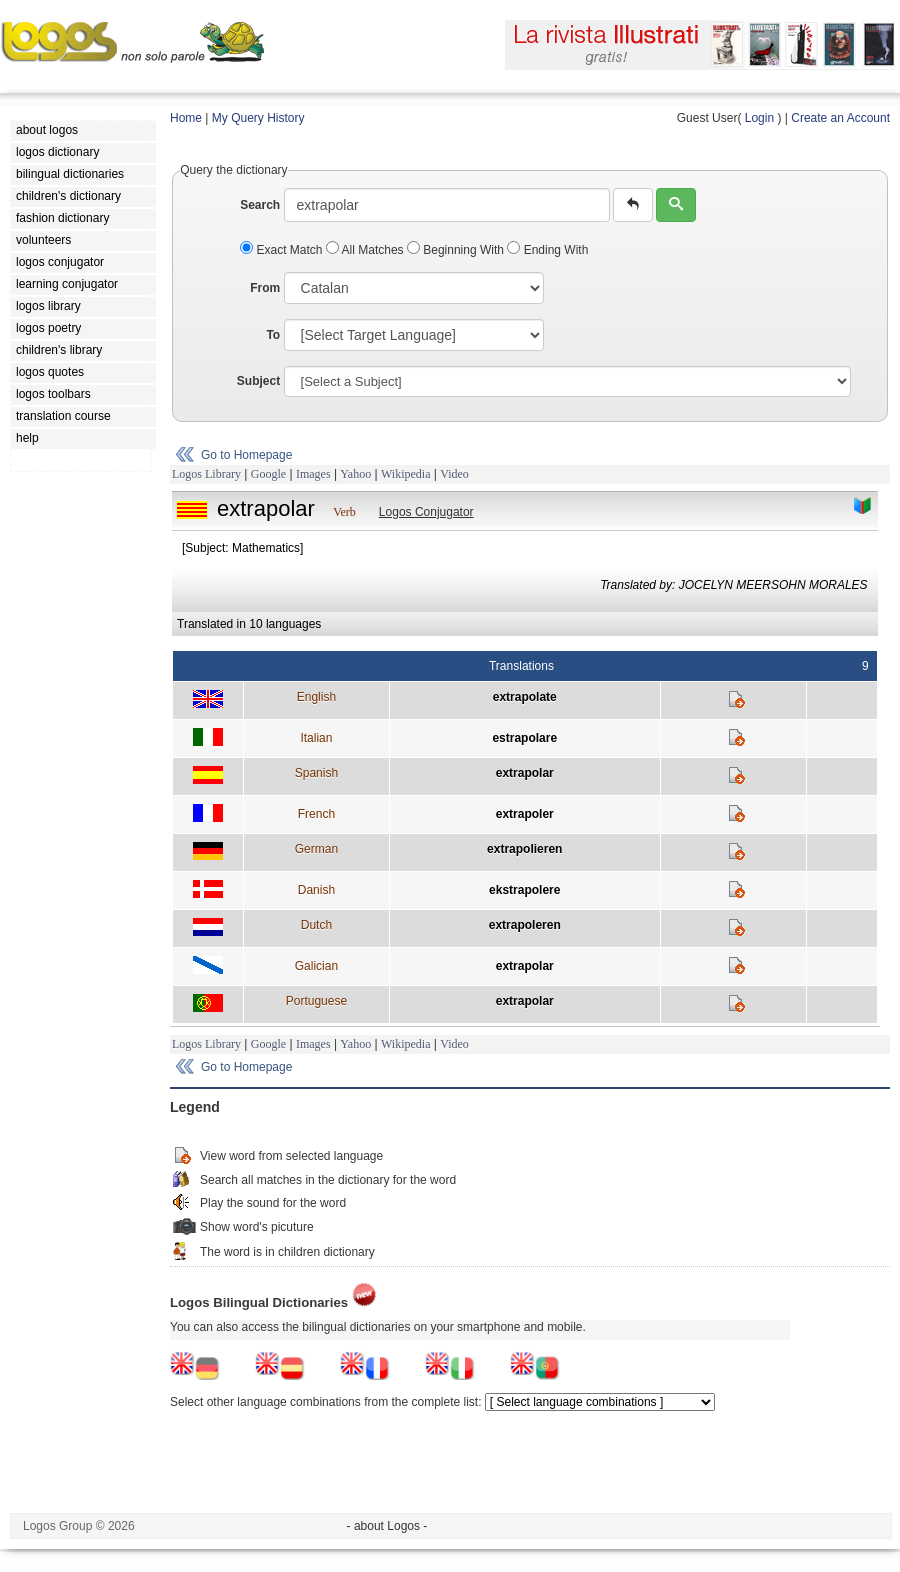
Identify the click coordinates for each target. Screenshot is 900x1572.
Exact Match (283, 250)
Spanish (316, 773)
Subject (258, 381)
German (316, 849)
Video (454, 474)
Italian (316, 738)
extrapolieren (524, 849)
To (273, 335)
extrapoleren (525, 925)
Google (268, 474)
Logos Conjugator (426, 512)
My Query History (258, 118)
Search (260, 205)
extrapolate (525, 697)
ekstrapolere (524, 890)
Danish (316, 890)
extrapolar (525, 773)
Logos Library (206, 474)
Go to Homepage (246, 455)
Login (759, 118)
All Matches (366, 250)
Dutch (316, 925)
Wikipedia (406, 474)
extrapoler (525, 814)
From (265, 288)
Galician (316, 966)
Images (313, 474)
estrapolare (524, 738)
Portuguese (316, 1001)
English (316, 697)
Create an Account (840, 118)
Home (186, 118)
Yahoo (355, 474)
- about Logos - (387, 1526)
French (316, 814)
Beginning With (457, 250)
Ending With (547, 250)
